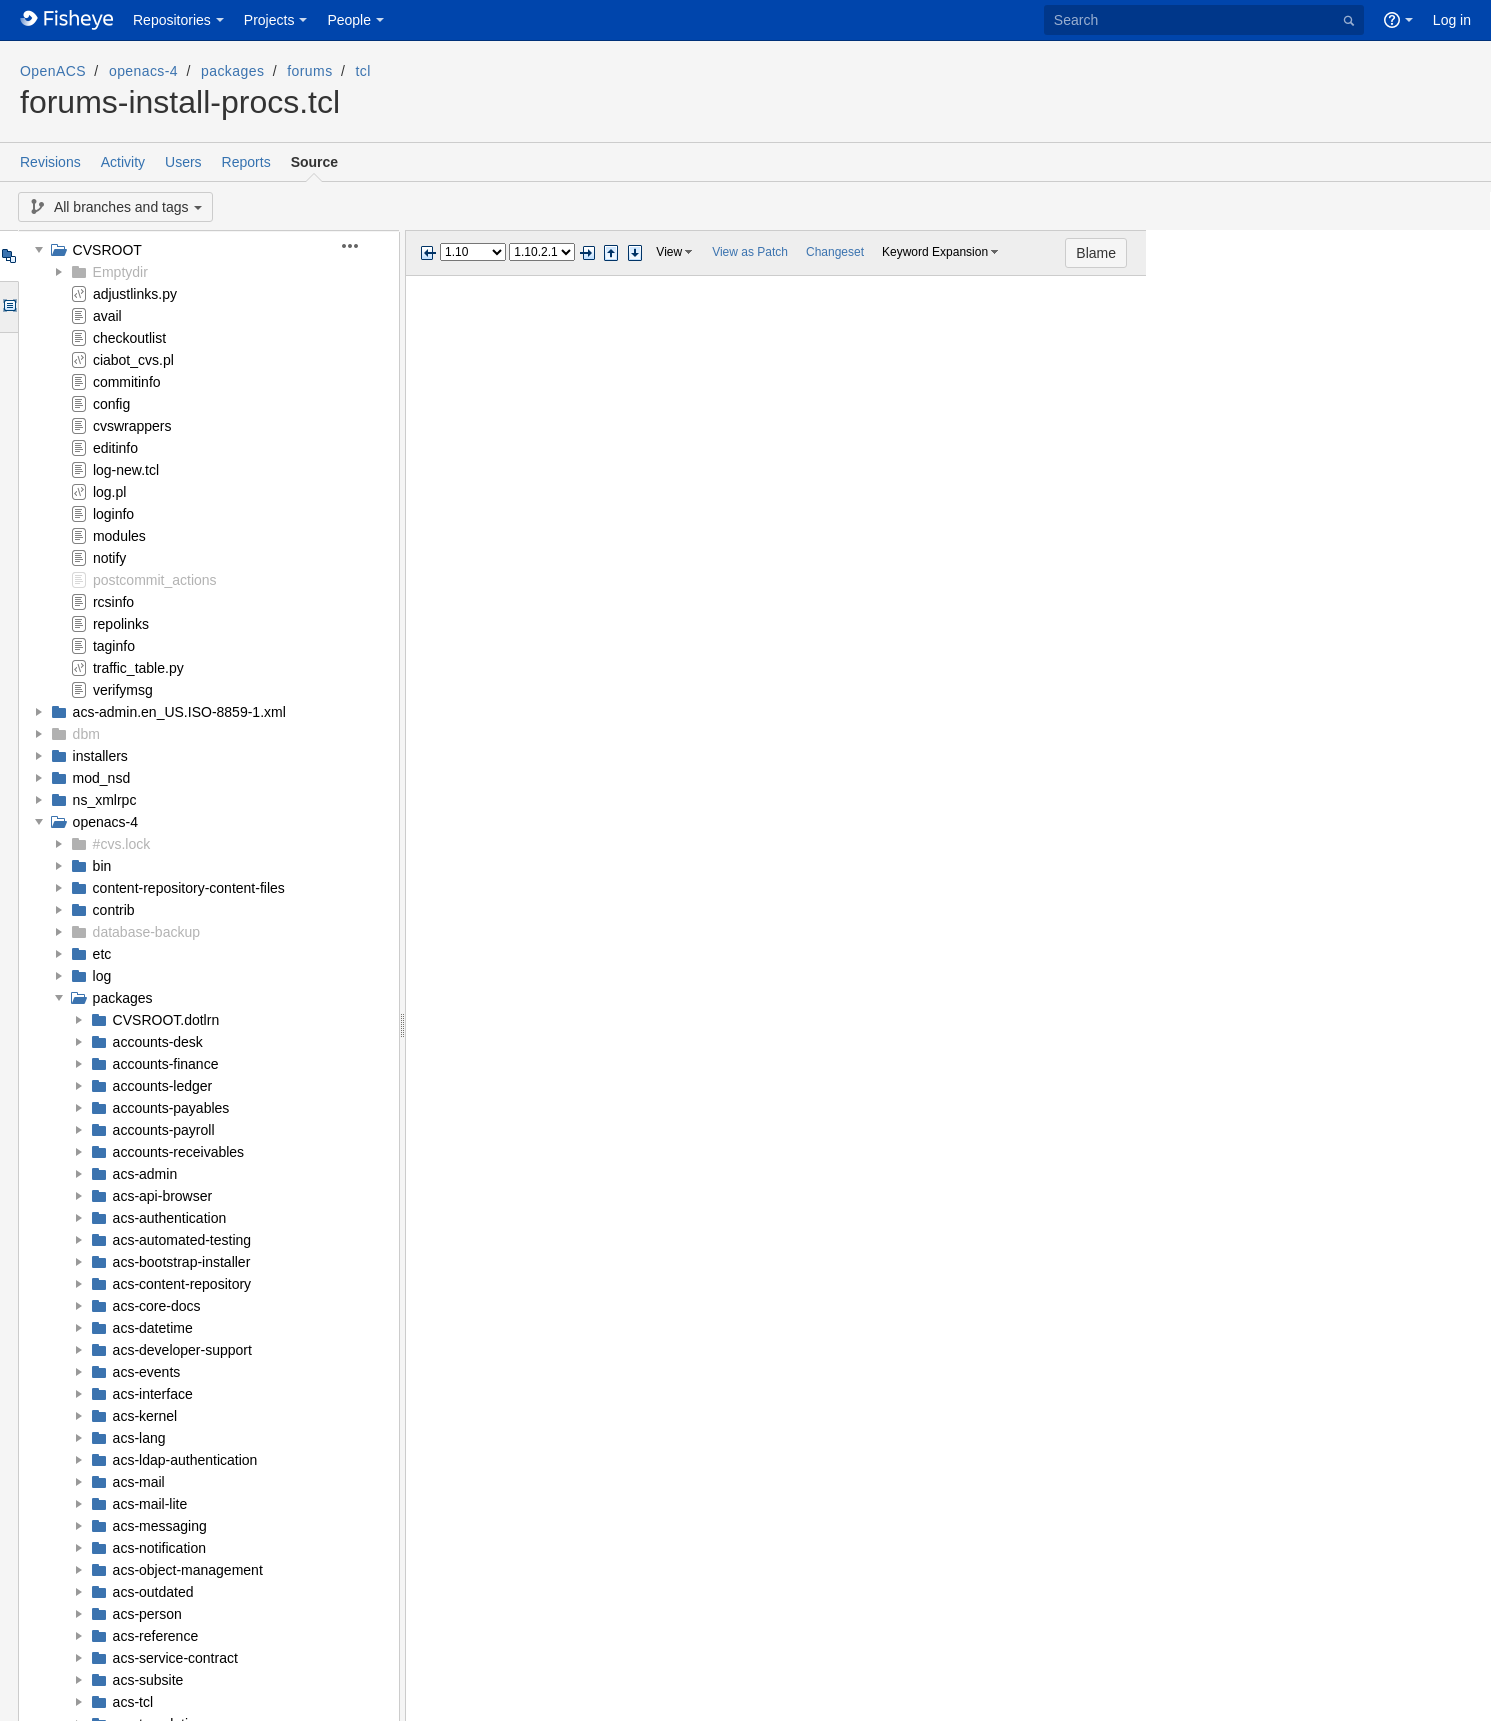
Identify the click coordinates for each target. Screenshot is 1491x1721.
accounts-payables (171, 1108)
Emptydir (120, 272)
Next (587, 253)
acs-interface (153, 1394)
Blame (1441, 253)
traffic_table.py (138, 668)
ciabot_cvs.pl (133, 360)
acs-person (147, 1614)
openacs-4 (143, 71)
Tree (8, 256)
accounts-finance (166, 1064)
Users (183, 162)
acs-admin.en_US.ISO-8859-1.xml (179, 712)
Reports (246, 162)
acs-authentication (170, 1218)
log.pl (109, 492)
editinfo (115, 448)
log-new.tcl (126, 470)
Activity (123, 162)
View (669, 252)
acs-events (147, 1372)
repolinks (121, 624)
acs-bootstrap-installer (182, 1262)
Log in (1452, 20)
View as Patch (750, 252)
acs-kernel (145, 1416)
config (111, 404)
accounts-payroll (164, 1130)
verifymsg (123, 690)
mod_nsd (102, 778)
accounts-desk (158, 1042)
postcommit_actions (155, 580)
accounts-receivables (179, 1152)
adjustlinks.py (135, 294)
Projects (269, 20)
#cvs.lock (122, 844)
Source (314, 162)
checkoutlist (129, 338)
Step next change (635, 253)
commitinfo (127, 382)
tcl (363, 71)
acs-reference (156, 1636)
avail (107, 316)
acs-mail (139, 1482)
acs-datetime (153, 1328)
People (349, 20)
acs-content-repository (182, 1284)
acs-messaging (160, 1526)
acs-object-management (188, 1570)
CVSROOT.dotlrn (166, 1020)
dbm (86, 734)
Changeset (835, 252)
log (102, 976)
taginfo (114, 646)
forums (309, 71)
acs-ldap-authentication (185, 1460)
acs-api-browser (163, 1196)
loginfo (113, 514)
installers (100, 756)
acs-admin (145, 1174)
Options (8, 307)
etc (102, 954)
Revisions (50, 162)
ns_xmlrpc (105, 800)
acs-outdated (153, 1592)
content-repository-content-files (189, 888)
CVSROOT (107, 250)
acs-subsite (148, 1680)
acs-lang (139, 1438)
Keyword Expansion (935, 252)
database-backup (146, 932)
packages (232, 71)
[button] (361, 246)
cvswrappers (132, 426)
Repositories (172, 20)
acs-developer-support (182, 1350)
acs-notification (159, 1548)
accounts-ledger (163, 1086)
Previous (428, 253)
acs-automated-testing (182, 1240)
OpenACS (53, 71)
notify (109, 558)
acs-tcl (133, 1702)
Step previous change (611, 253)
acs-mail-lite (150, 1504)
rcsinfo (113, 602)
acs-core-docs (157, 1306)
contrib (114, 910)
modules (119, 536)
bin (102, 866)
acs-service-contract (175, 1658)
